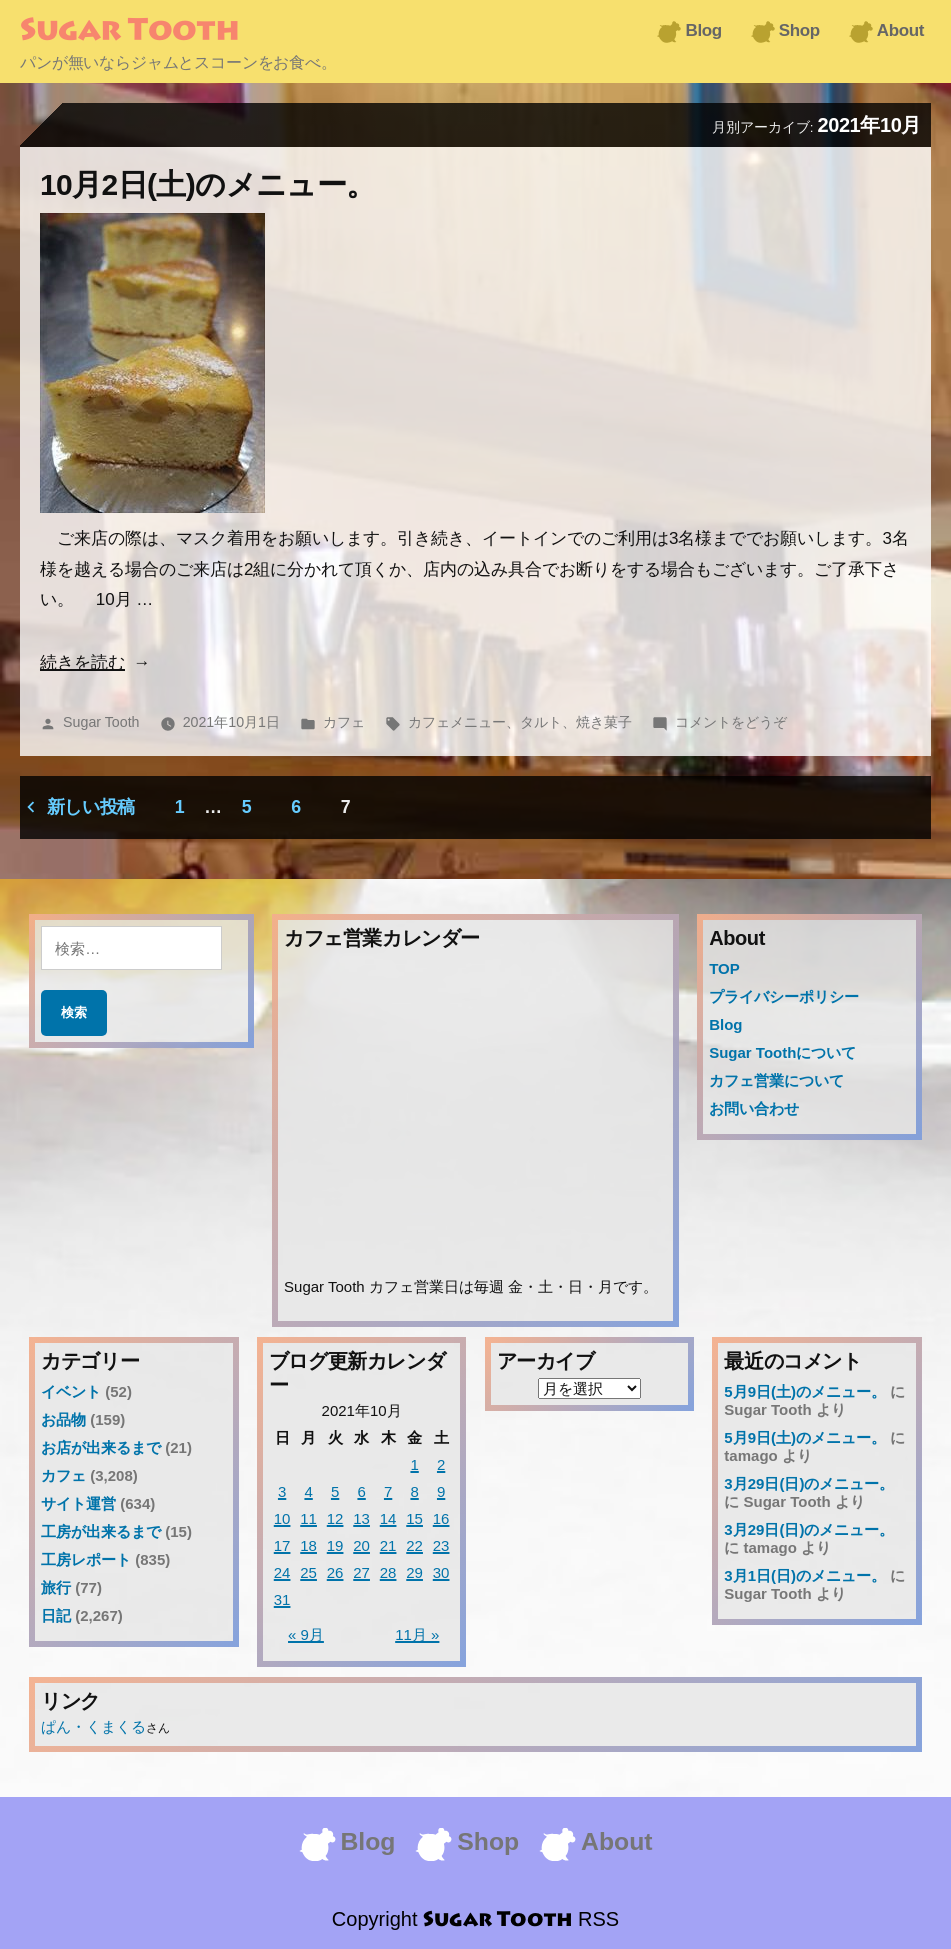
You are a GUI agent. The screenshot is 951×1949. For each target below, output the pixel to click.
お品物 (63, 1419)
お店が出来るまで (101, 1447)
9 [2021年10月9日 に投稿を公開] (441, 1491)
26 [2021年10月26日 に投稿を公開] (335, 1572)
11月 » (417, 1634)
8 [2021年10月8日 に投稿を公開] (414, 1491)
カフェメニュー (457, 722)
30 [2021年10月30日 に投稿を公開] (441, 1572)
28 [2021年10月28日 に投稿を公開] (388, 1572)
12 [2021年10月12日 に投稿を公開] (335, 1518)
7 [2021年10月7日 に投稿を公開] (388, 1491)
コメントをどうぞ (731, 722)
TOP (724, 968)
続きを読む (82, 662)
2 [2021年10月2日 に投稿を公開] (441, 1464)
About (900, 30)
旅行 (56, 1587)
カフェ (344, 722)
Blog (703, 30)
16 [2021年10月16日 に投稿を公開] (441, 1518)
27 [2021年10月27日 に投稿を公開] (361, 1572)
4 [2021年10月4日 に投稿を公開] (308, 1491)
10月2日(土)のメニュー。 (208, 184)
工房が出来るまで (101, 1531)
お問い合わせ (754, 1108)
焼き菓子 (604, 722)
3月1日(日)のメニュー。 (805, 1575)
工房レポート (86, 1559)
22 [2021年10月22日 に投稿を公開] (414, 1545)
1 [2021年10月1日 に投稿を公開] (414, 1464)
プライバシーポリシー (784, 996)
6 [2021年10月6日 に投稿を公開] (361, 1491)
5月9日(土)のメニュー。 (805, 1391)
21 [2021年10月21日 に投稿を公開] (388, 1545)
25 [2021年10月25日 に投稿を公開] (308, 1572)
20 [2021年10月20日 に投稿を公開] (361, 1545)
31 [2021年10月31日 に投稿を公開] (282, 1599)
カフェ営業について (776, 1080)
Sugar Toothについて (782, 1052)
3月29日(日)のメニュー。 (809, 1483)
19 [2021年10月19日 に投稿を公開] (335, 1545)
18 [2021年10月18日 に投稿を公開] (308, 1545)
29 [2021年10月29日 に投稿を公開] (414, 1572)
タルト (541, 722)
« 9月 (306, 1634)
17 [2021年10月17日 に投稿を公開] (282, 1545)
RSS (598, 1919)
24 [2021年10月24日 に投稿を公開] (282, 1572)
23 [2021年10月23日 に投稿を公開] (441, 1545)
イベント (71, 1391)
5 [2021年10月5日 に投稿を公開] (335, 1491)
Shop (799, 30)
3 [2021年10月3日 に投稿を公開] (282, 1491)
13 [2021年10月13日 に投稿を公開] (361, 1518)
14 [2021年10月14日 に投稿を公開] (388, 1518)
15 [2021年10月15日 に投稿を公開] (414, 1518)
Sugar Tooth (129, 32)
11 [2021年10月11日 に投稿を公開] (308, 1518)
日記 (56, 1615)
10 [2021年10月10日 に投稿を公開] (282, 1518)
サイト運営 (78, 1503)
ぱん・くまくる (93, 1726)
